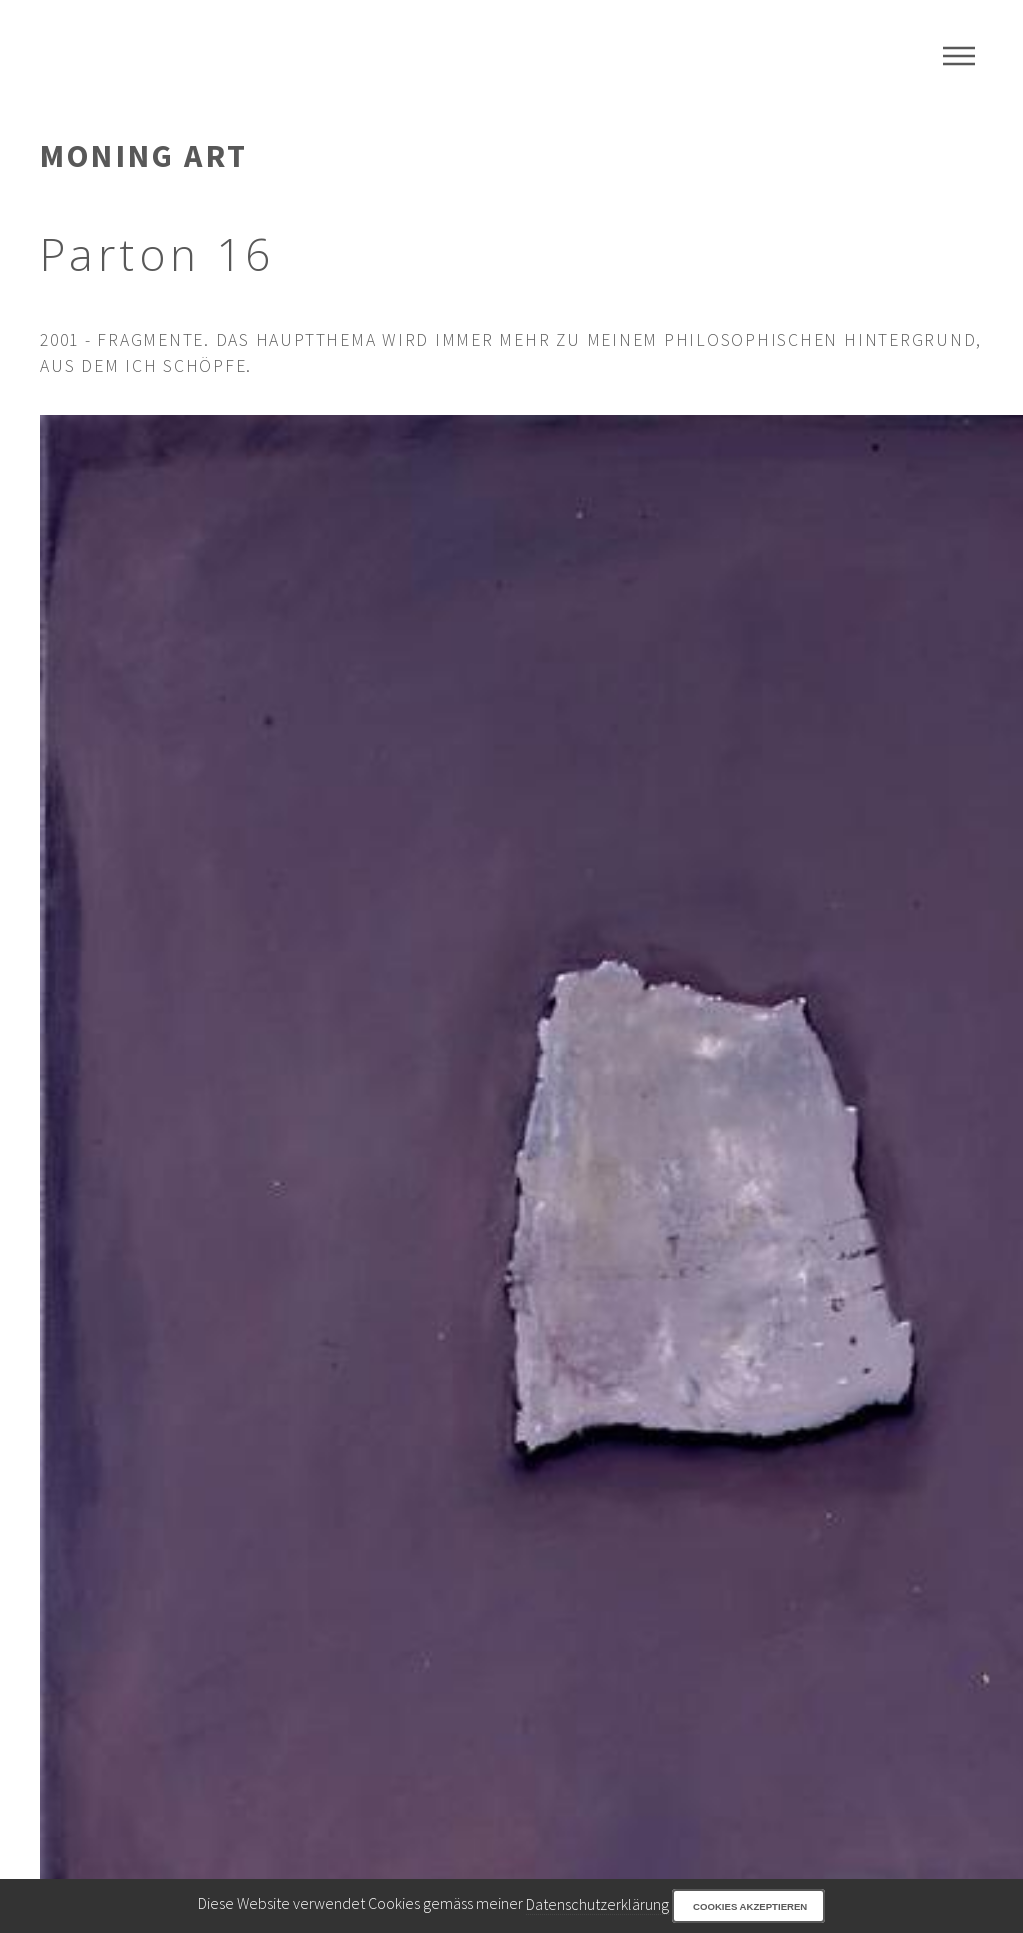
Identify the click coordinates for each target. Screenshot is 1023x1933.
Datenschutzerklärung (597, 1904)
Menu (959, 56)
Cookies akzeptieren (750, 1906)
